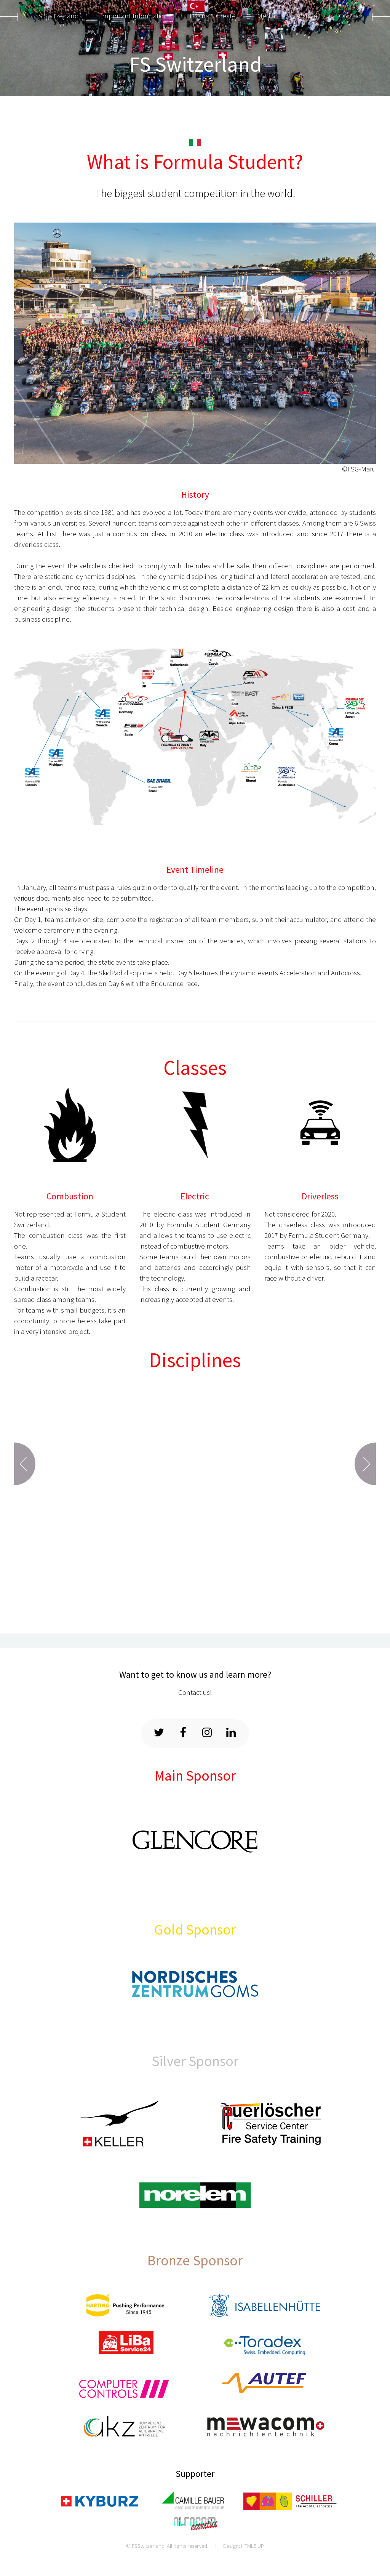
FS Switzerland (195, 64)
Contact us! (195, 1692)
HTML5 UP (252, 2545)
